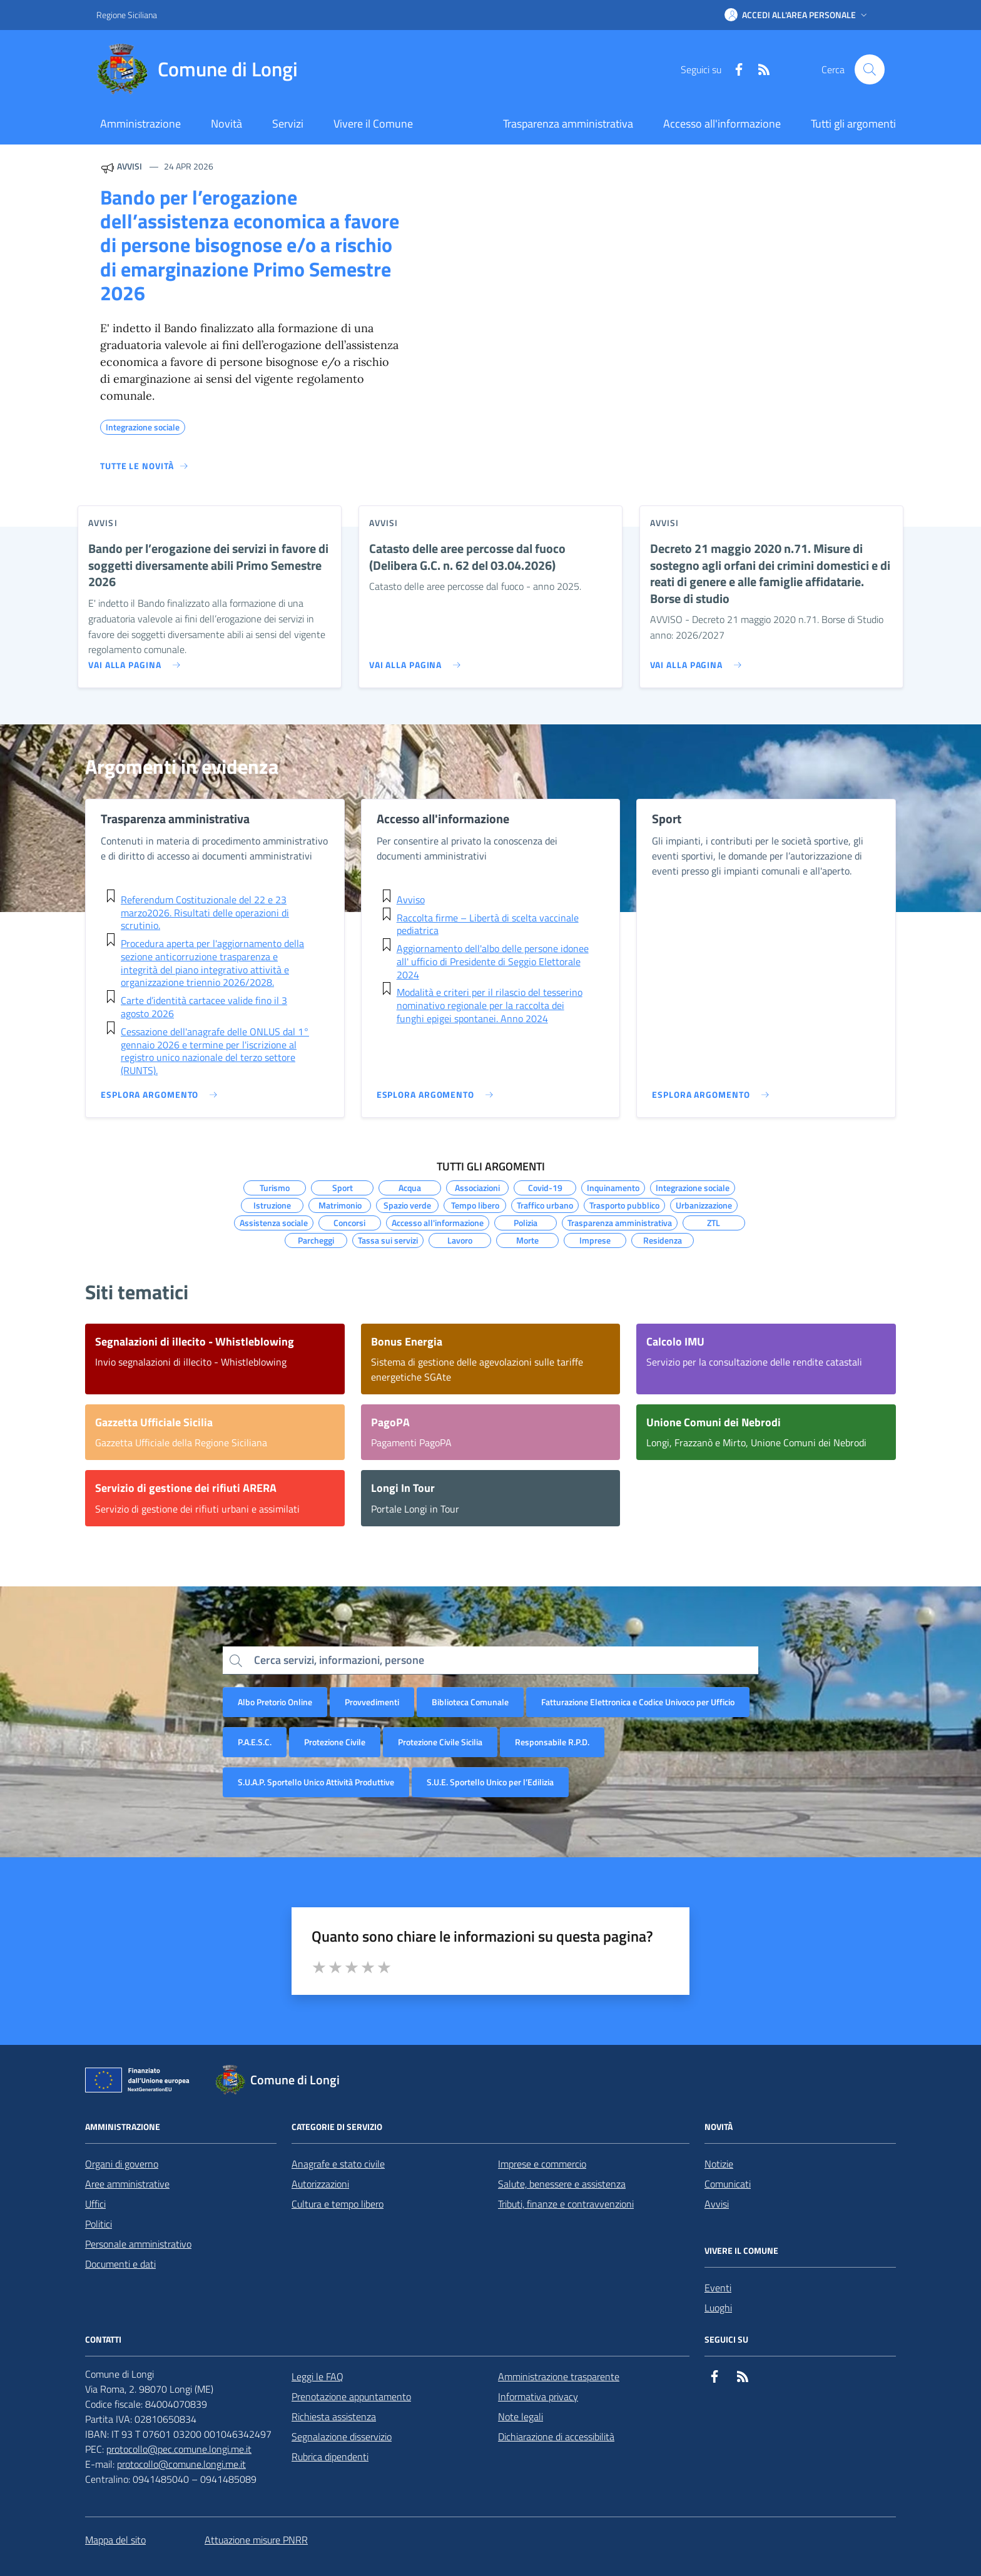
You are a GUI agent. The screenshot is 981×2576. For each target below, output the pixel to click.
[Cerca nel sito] (870, 69)
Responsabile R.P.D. (552, 1741)
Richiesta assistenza (334, 2416)
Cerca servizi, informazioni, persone (339, 1659)
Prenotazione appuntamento (351, 2396)
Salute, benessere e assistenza (562, 2183)
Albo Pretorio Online (275, 1701)
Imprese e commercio (542, 2163)
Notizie (718, 2163)
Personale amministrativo (138, 2243)
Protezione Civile (334, 1741)
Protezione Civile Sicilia (440, 1741)
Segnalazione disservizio (342, 2436)
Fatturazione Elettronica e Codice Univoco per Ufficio (637, 1701)
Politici (98, 2223)
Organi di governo (121, 2163)
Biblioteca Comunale (470, 1701)
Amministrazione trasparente (558, 2376)
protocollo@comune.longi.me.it (181, 2464)
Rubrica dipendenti (330, 2456)
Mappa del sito (115, 2539)
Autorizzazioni (320, 2183)
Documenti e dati (120, 2263)
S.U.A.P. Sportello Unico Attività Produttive (316, 1781)
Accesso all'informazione (722, 123)
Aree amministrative (127, 2183)
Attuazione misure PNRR (256, 2539)
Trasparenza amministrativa (568, 123)
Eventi (717, 2287)
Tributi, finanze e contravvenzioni (566, 2203)
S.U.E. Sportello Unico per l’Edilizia (490, 1781)
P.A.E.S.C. (255, 1741)
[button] (797, 15)
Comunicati (727, 2183)
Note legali (520, 2416)
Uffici (95, 2203)
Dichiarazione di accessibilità (556, 2436)
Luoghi (718, 2307)
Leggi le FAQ (317, 2376)
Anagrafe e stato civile (338, 2163)
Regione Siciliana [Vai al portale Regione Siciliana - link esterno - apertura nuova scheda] (126, 14)
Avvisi (716, 2203)
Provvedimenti (372, 1701)
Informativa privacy (538, 2396)
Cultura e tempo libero (338, 2203)
